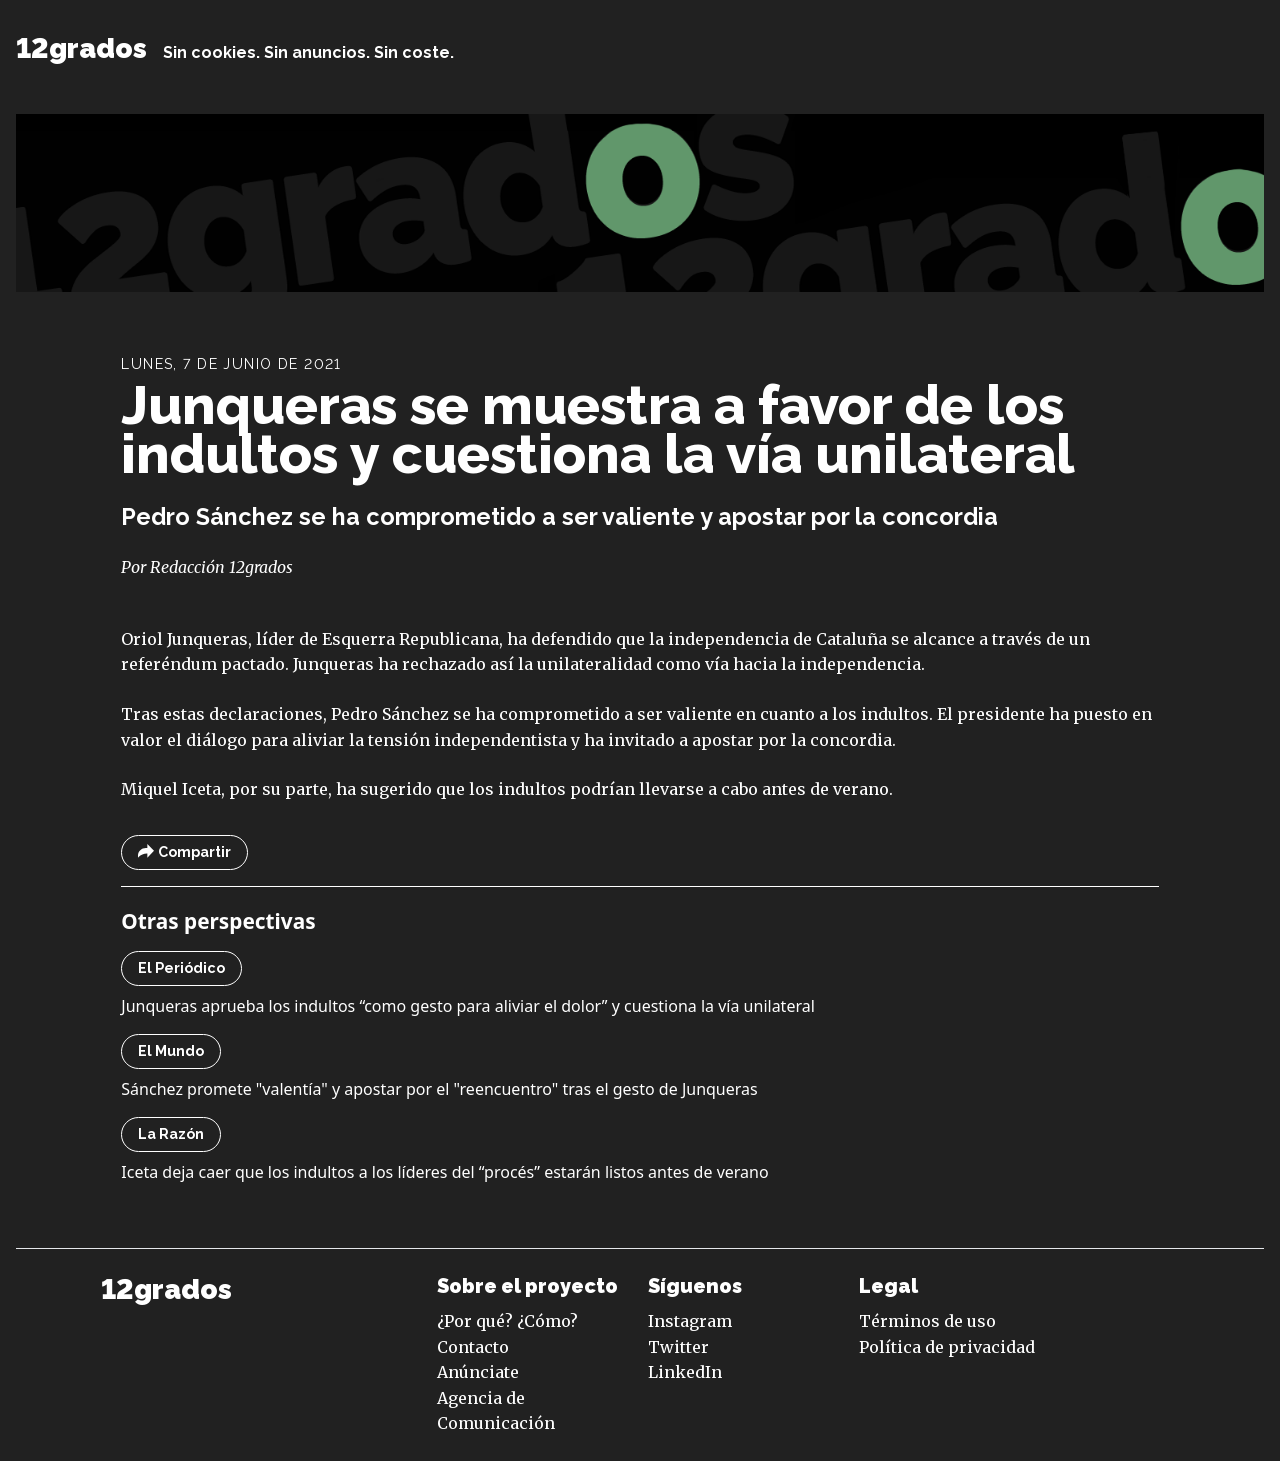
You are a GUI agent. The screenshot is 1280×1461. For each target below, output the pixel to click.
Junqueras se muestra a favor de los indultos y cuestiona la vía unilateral (598, 429)
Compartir (184, 852)
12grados (81, 48)
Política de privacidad (947, 1347)
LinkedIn (685, 1372)
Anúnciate (478, 1372)
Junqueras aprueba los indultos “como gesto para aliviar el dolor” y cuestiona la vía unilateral (467, 1006)
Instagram (690, 1321)
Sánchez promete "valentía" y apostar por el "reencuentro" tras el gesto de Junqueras (439, 1089)
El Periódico (181, 968)
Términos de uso (927, 1321)
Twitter (678, 1347)
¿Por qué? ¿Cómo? (507, 1321)
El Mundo (171, 1051)
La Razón (171, 1134)
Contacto (473, 1347)
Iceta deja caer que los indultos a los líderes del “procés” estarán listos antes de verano (444, 1172)
